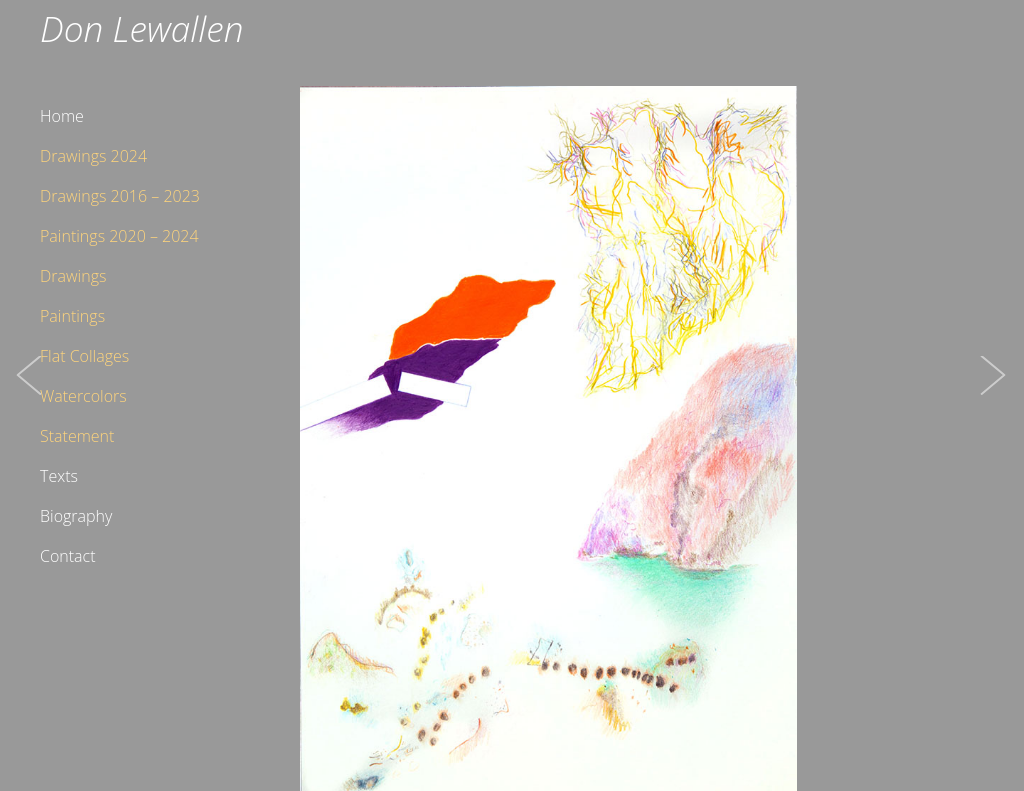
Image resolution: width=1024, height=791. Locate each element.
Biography (76, 516)
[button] (30, 395)
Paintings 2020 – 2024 (119, 236)
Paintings (72, 316)
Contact (68, 556)
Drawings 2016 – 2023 (120, 196)
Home (62, 116)
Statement (77, 436)
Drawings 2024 (93, 156)
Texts (59, 476)
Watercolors (83, 396)
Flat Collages (84, 356)
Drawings (73, 276)
